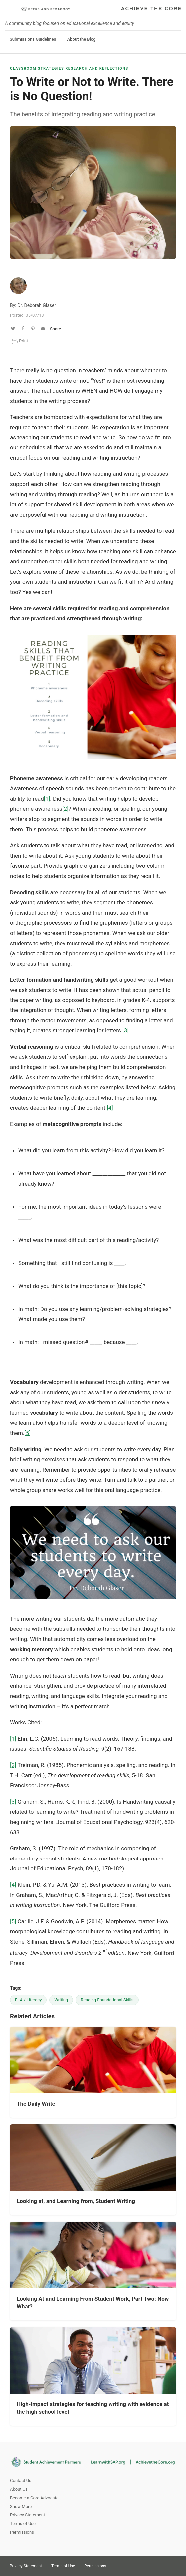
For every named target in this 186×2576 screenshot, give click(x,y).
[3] (125, 1030)
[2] (65, 808)
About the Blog (81, 39)
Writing (61, 1999)
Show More (21, 2506)
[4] (110, 1107)
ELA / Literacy (28, 1999)
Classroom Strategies (37, 68)
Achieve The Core (151, 9)
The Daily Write (36, 2103)
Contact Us (20, 2480)
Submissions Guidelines (33, 39)
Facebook (140, 2563)
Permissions (22, 2532)
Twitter (116, 2563)
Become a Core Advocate (34, 2497)
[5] (27, 1433)
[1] (47, 798)
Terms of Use (23, 2523)
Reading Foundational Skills (107, 1999)
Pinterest (128, 2563)
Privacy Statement (27, 2514)
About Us (19, 2489)
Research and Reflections (96, 68)
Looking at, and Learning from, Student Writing (76, 2201)
